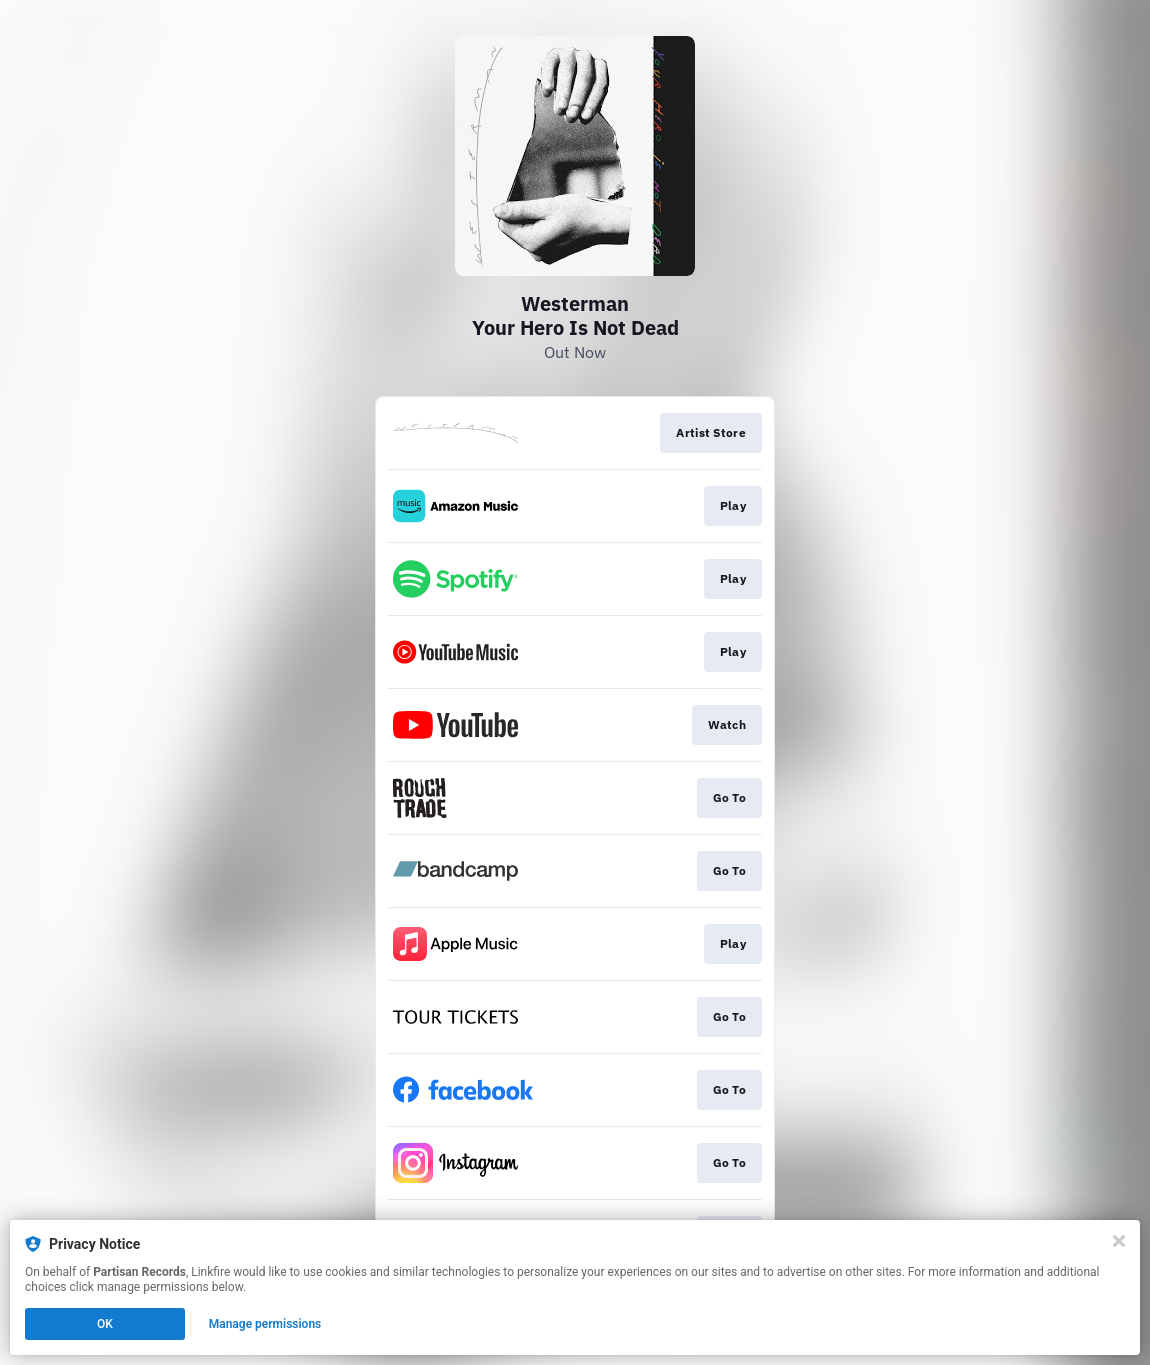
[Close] (1119, 1241)
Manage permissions (265, 1324)
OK (105, 1324)
